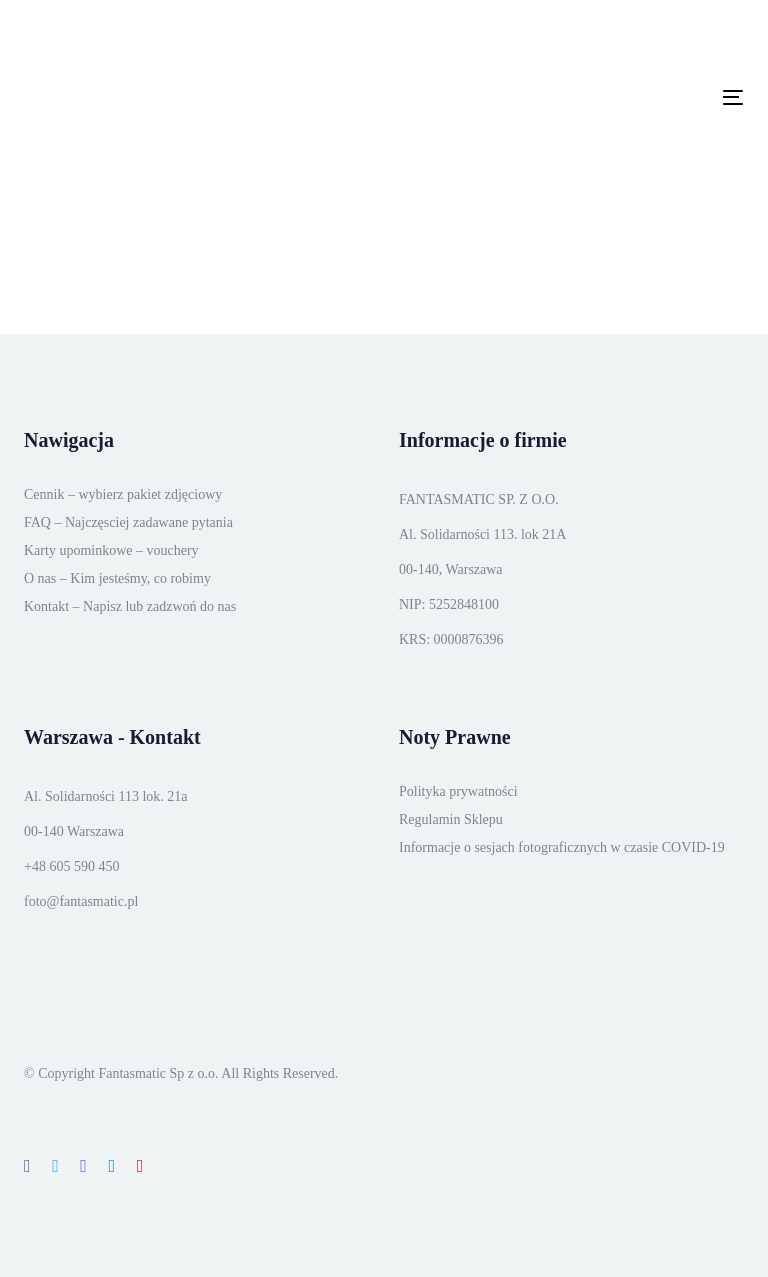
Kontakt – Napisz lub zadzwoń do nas (130, 606)
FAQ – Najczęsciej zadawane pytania (128, 522)
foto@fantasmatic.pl (81, 901)
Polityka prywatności (458, 791)
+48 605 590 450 (71, 866)
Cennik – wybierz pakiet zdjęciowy (123, 494)
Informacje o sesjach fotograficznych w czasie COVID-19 (562, 847)
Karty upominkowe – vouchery (111, 550)
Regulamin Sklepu (451, 819)
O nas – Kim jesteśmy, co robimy (117, 578)
